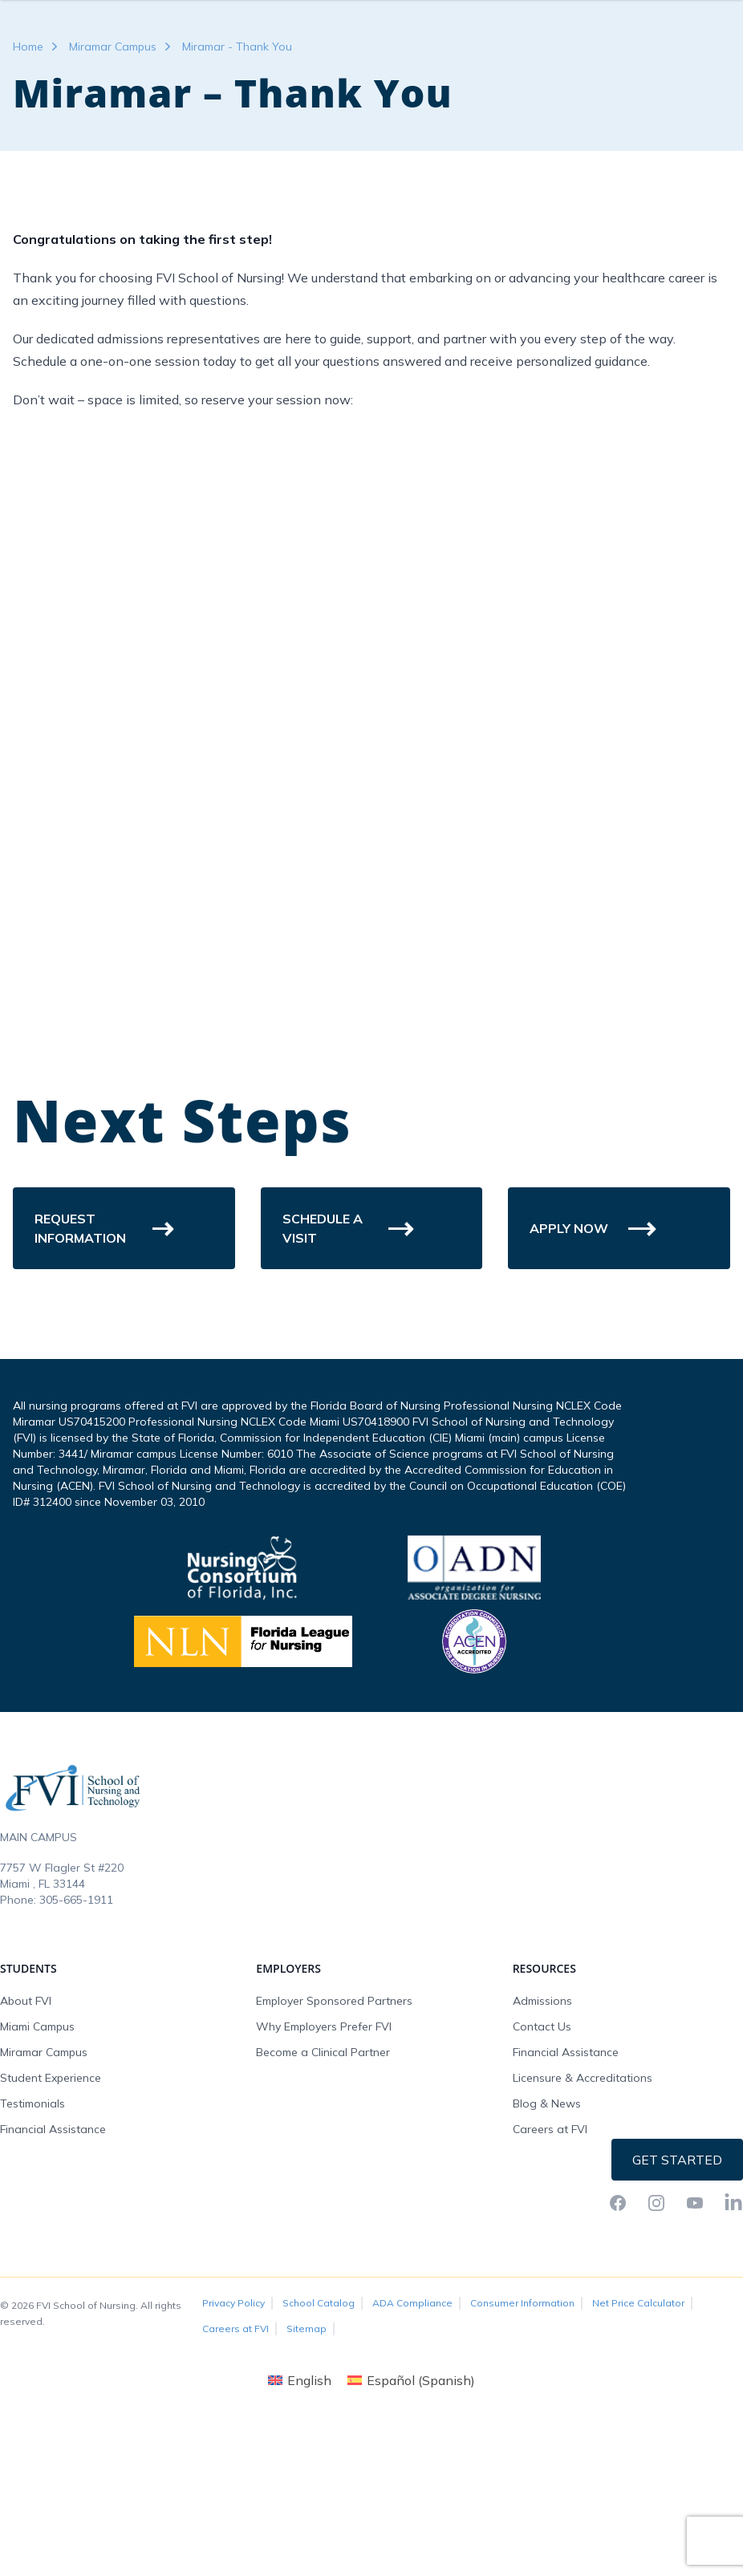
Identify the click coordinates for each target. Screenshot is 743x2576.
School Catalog (318, 2434)
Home (28, 178)
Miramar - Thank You (237, 178)
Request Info (678, 51)
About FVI (25, 2132)
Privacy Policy (233, 2434)
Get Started (677, 2291)
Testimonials (32, 2235)
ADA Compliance (412, 2434)
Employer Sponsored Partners (334, 2132)
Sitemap (306, 2460)
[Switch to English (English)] (299, 2511)
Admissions (542, 2132)
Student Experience (50, 2209)
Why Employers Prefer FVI (324, 2158)
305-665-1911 (76, 2031)
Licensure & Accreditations (582, 2209)
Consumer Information (522, 2434)
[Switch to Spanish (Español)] (411, 2511)
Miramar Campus (112, 178)
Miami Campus (37, 2158)
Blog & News (547, 2235)
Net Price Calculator (638, 2434)
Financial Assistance (53, 2260)
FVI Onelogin (589, 51)
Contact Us (542, 2158)
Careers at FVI (550, 2260)
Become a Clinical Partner (323, 2183)
